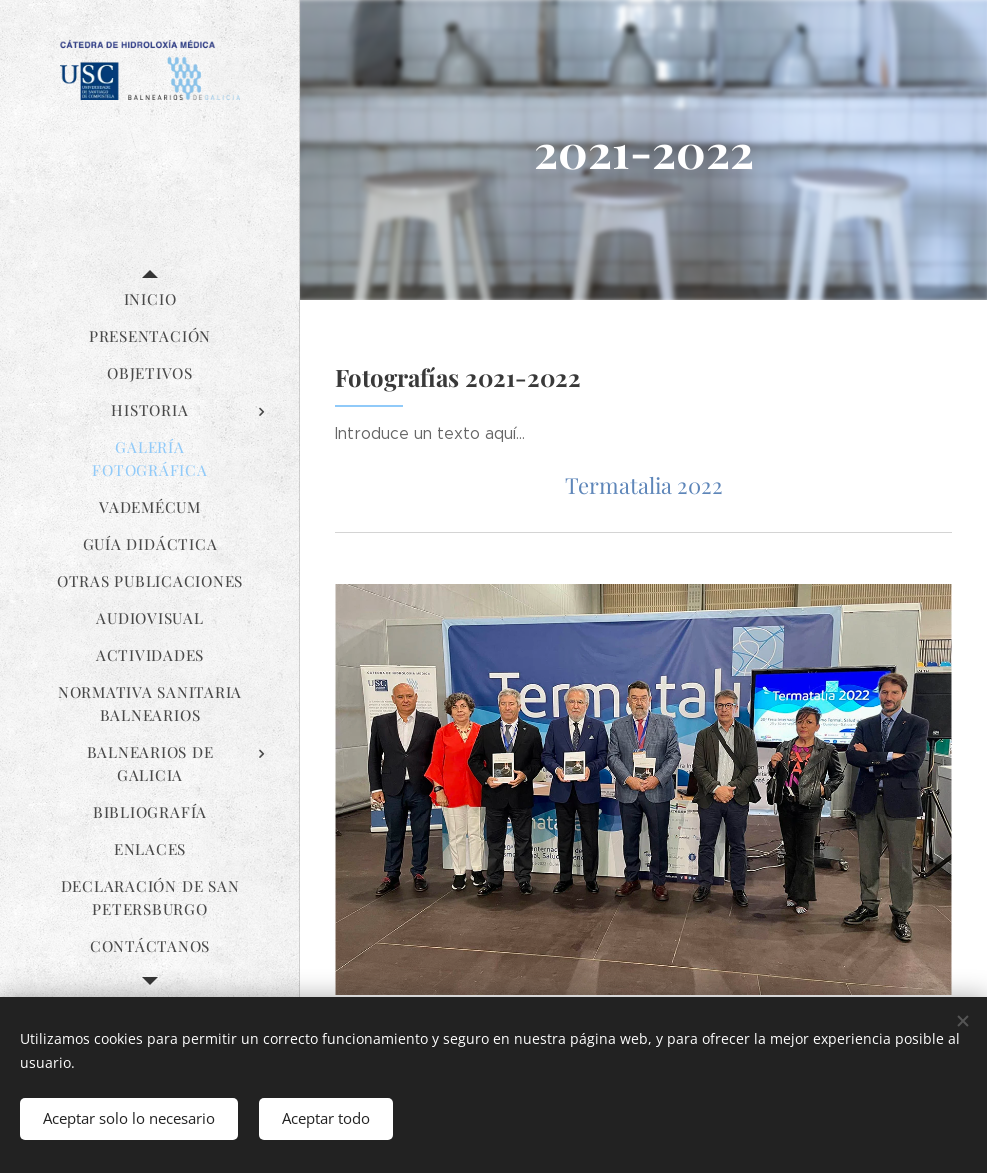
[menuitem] (150, 299)
